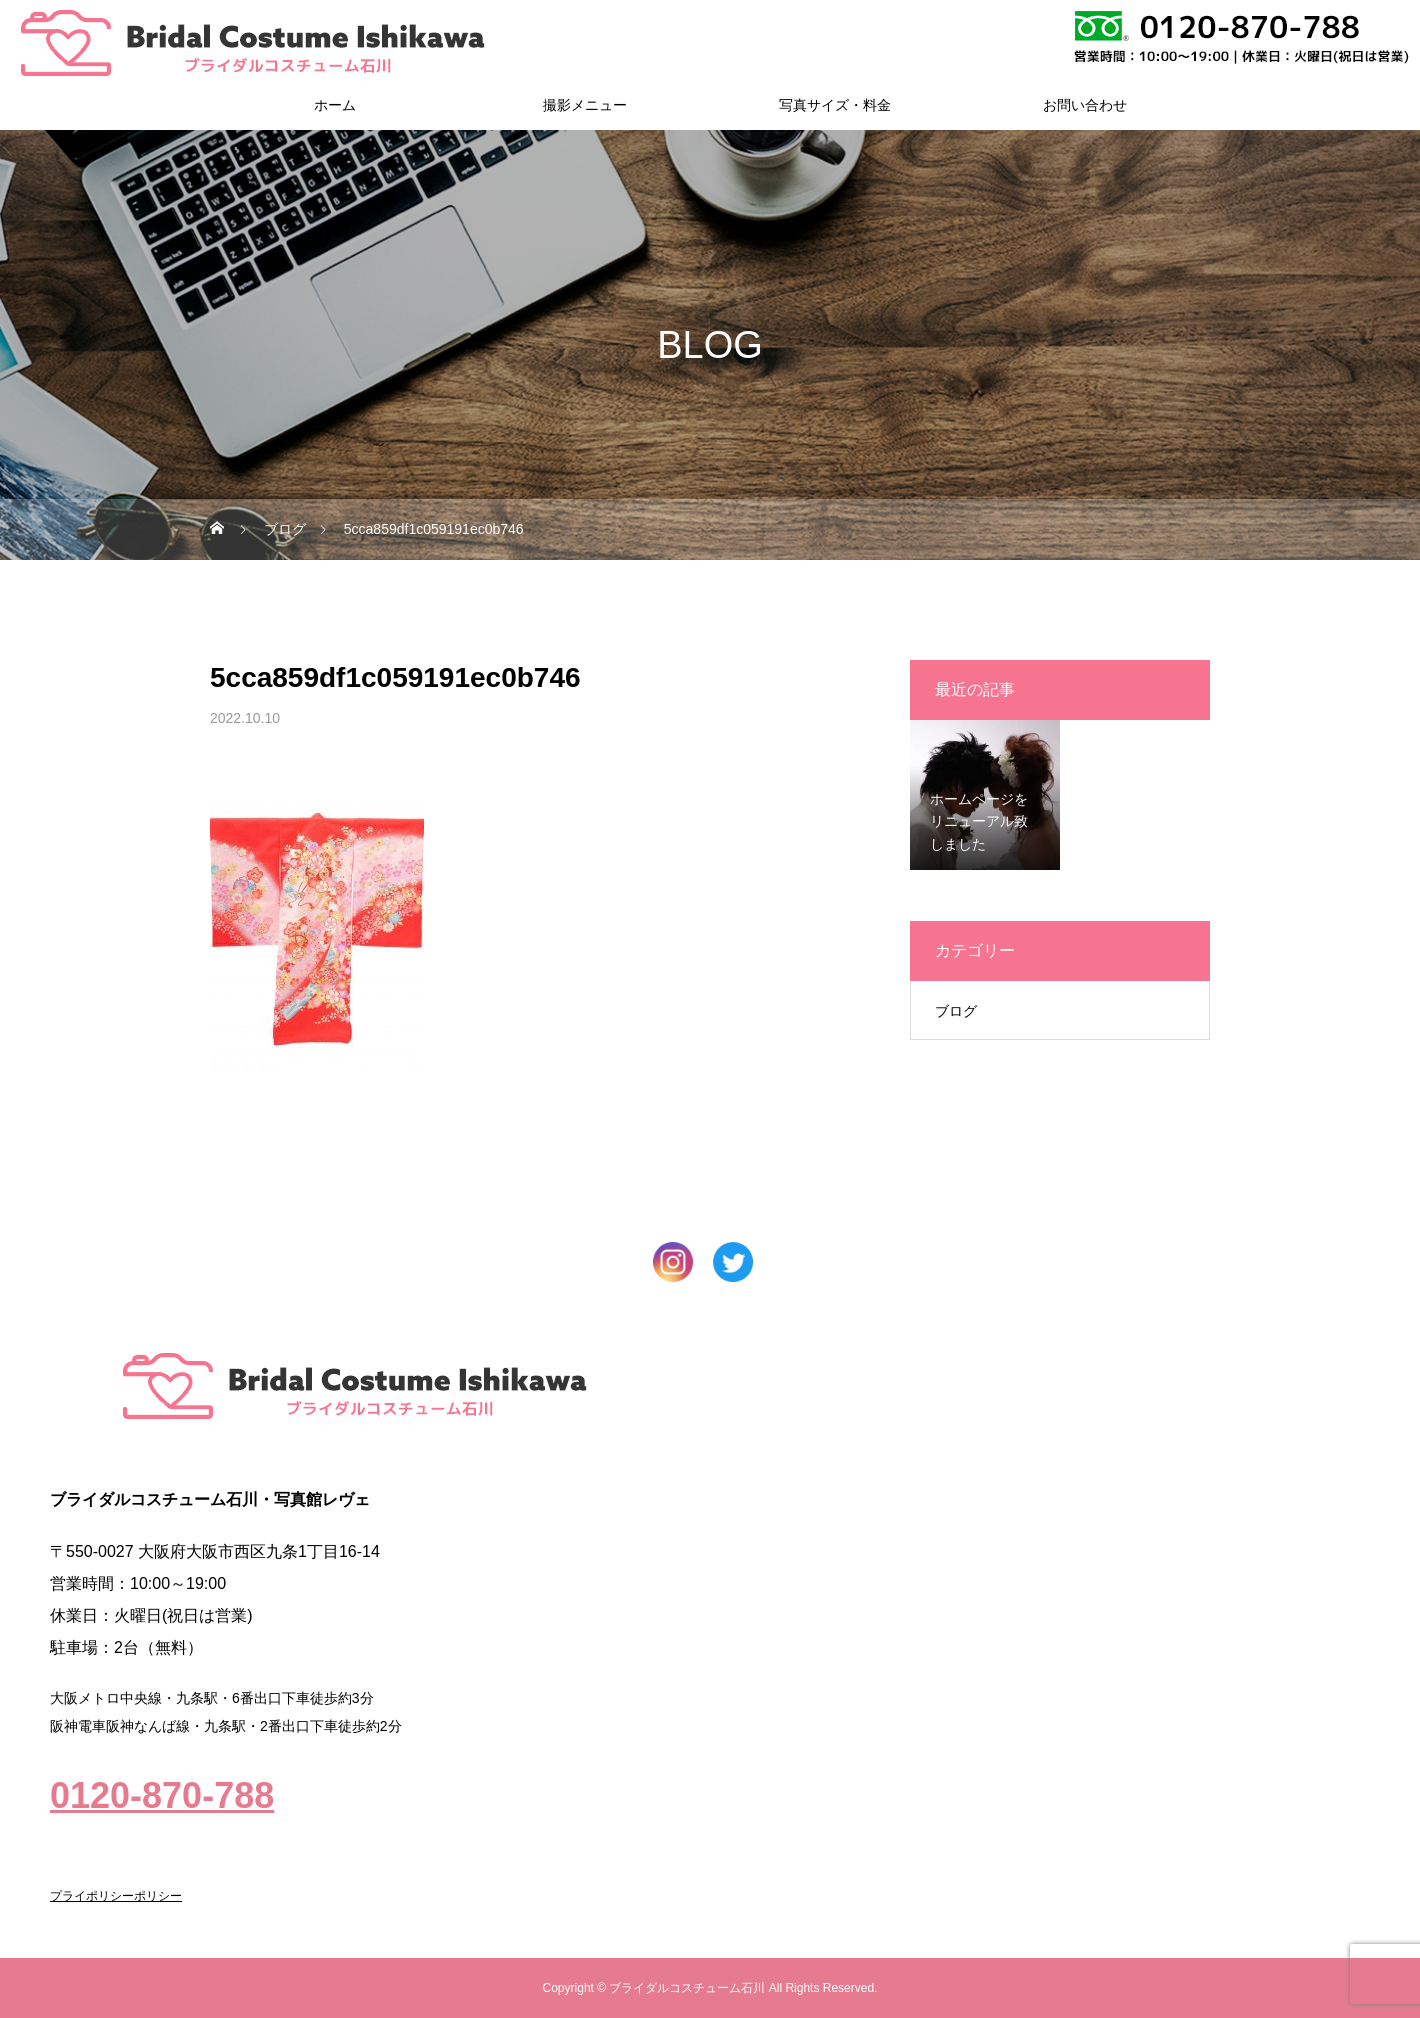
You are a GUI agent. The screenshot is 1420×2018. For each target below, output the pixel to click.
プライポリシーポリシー (116, 1896)
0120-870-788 (162, 1795)
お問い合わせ (1085, 105)
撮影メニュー (585, 105)
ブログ (956, 1011)
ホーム (335, 105)
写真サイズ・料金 (835, 105)
